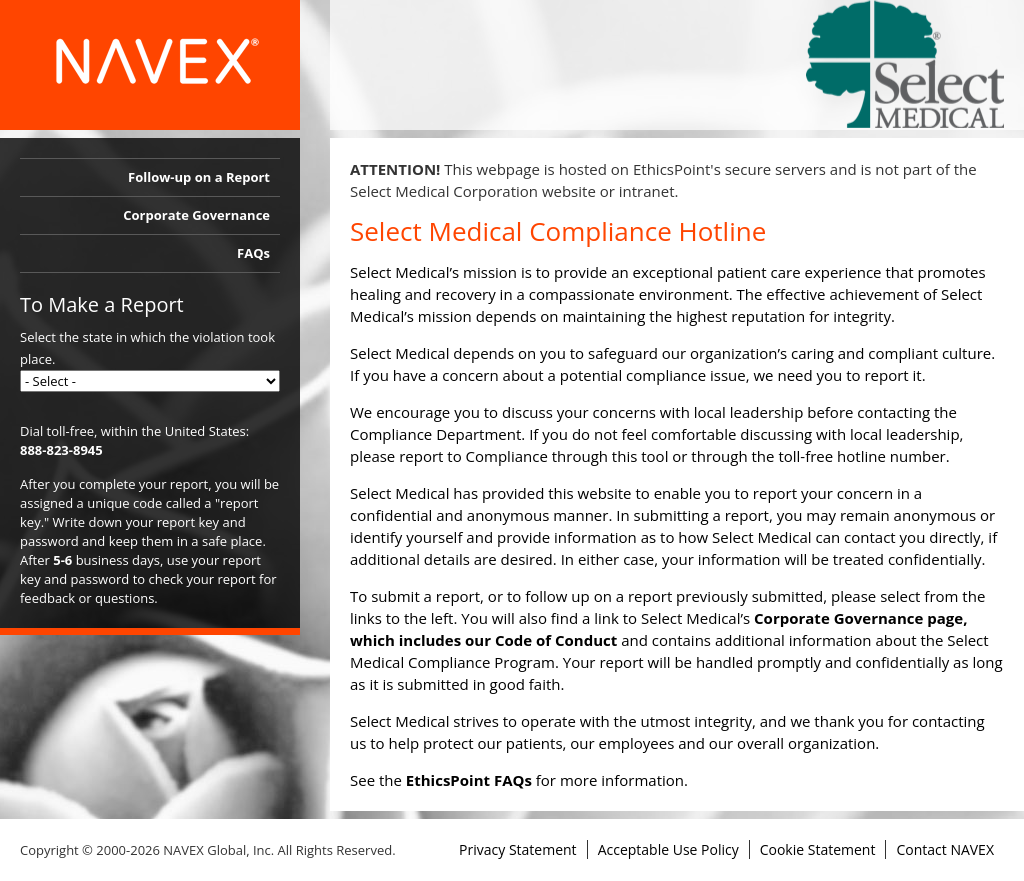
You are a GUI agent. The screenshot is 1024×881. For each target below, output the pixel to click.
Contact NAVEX (945, 849)
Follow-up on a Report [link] (199, 177)
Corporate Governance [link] (196, 215)
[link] (905, 64)
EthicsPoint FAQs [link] (469, 780)
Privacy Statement (518, 849)
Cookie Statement (818, 849)
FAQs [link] (253, 253)
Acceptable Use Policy (668, 849)
